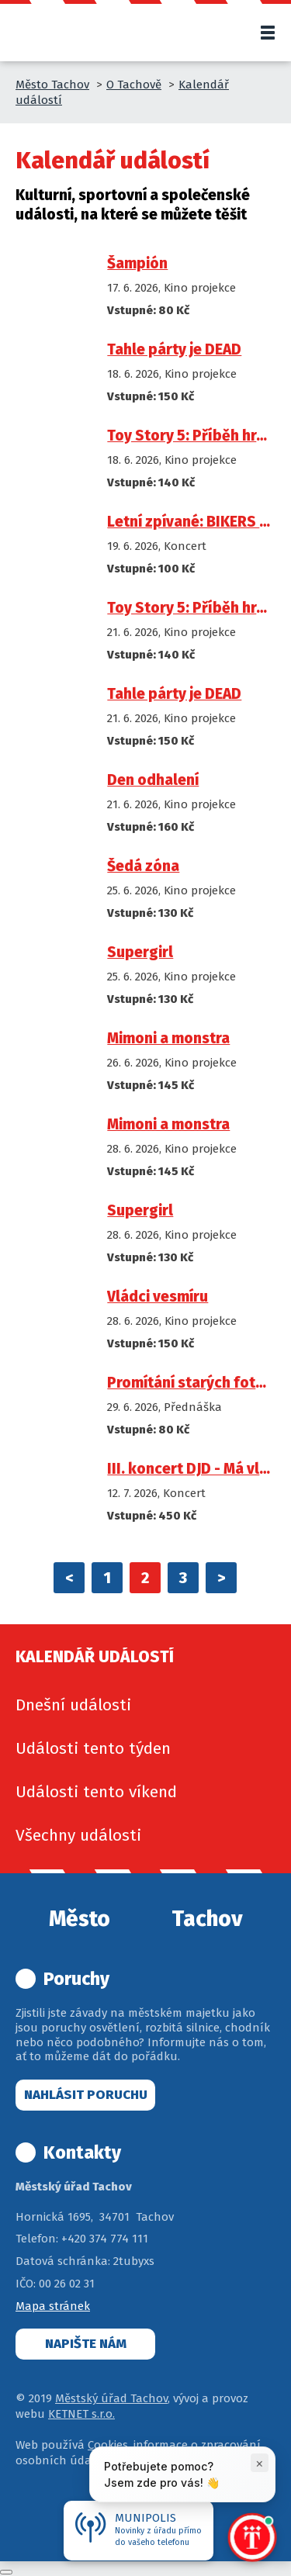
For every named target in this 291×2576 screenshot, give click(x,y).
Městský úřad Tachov (111, 2398)
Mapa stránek (53, 2306)
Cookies (108, 2445)
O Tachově (133, 85)
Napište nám (85, 2344)
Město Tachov (52, 85)
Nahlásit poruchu (85, 2095)
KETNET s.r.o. (81, 2414)
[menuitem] (145, 1705)
